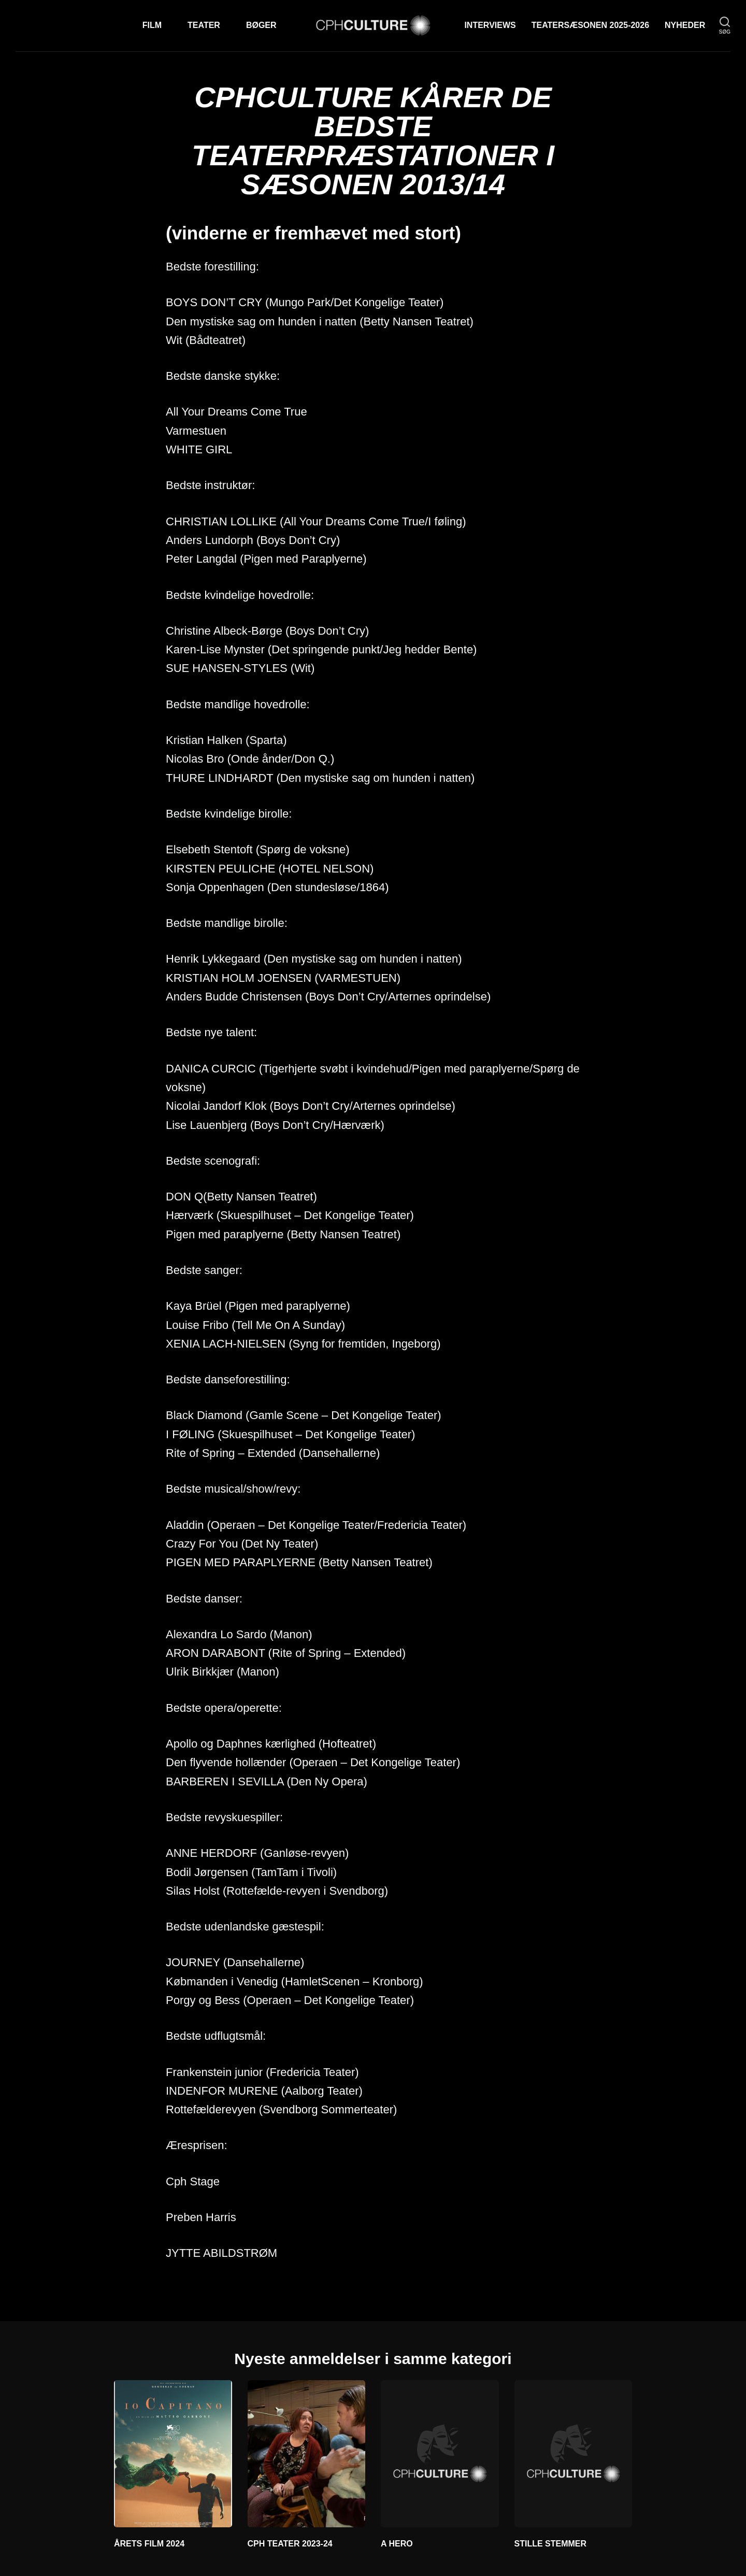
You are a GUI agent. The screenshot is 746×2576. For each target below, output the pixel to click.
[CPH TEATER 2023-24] (307, 2453)
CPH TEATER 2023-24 (290, 2543)
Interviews (489, 25)
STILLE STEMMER (550, 2543)
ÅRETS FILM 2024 (149, 2543)
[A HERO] (440, 2453)
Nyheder (685, 25)
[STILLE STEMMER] (573, 2453)
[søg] (724, 26)
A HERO (397, 2543)
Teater (204, 25)
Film (152, 25)
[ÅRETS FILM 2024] (173, 2453)
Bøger (261, 25)
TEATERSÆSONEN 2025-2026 (590, 25)
